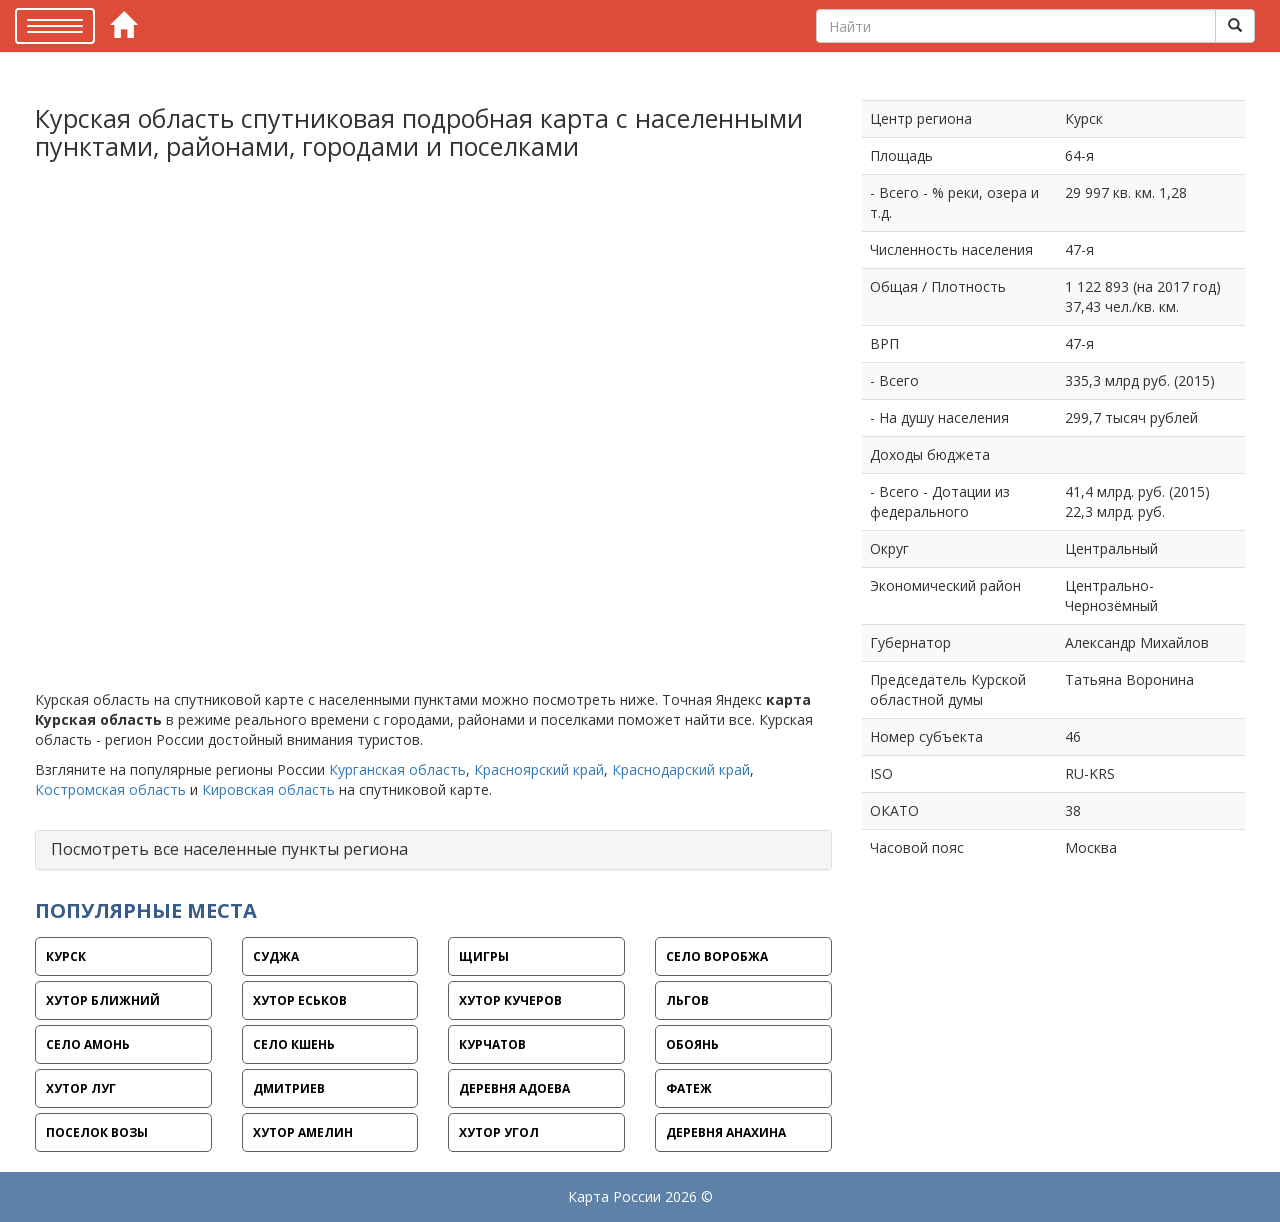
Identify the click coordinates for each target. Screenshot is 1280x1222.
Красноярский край (539, 769)
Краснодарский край (681, 769)
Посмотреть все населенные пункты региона (229, 849)
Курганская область (397, 769)
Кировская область (268, 789)
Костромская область (110, 789)
